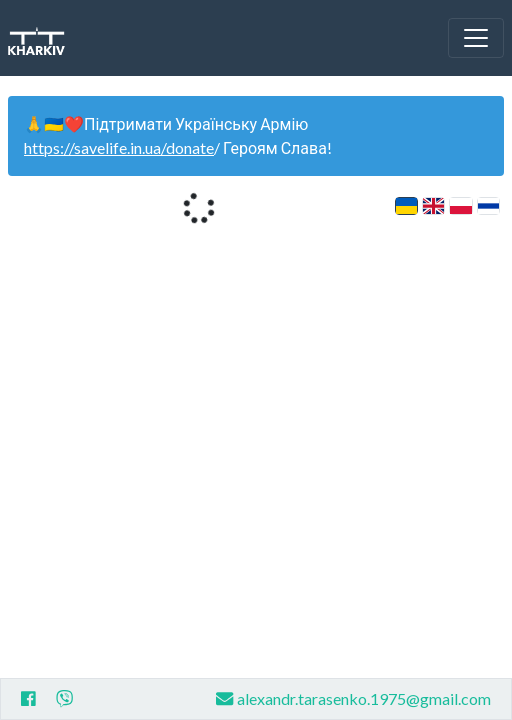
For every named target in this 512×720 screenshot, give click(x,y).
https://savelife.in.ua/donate (119, 147)
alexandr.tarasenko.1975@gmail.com (353, 698)
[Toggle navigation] (476, 38)
